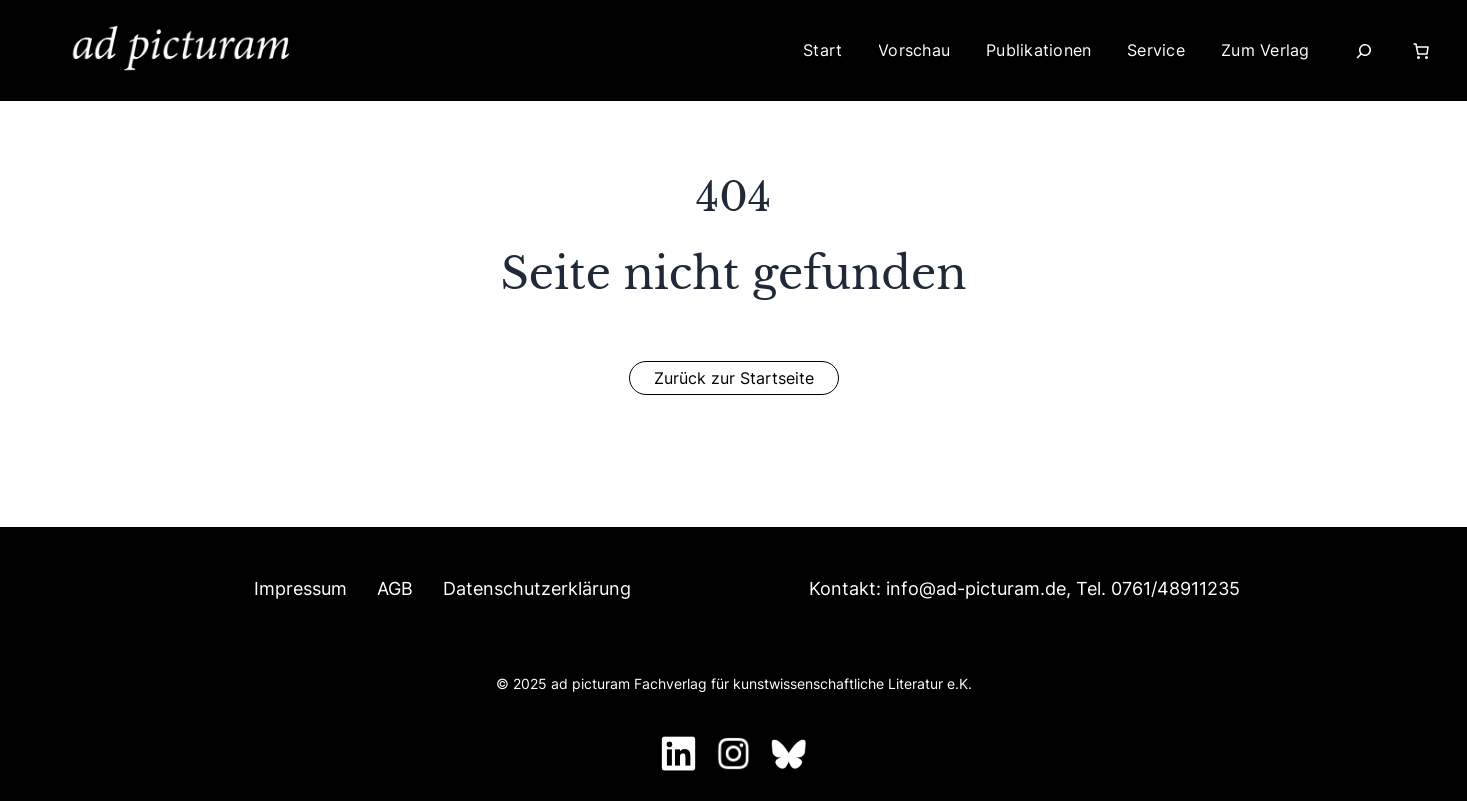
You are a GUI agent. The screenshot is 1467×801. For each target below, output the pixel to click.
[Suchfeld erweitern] (1364, 50)
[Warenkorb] (1425, 51)
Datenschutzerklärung (537, 588)
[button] (734, 378)
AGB (395, 588)
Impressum (300, 588)
